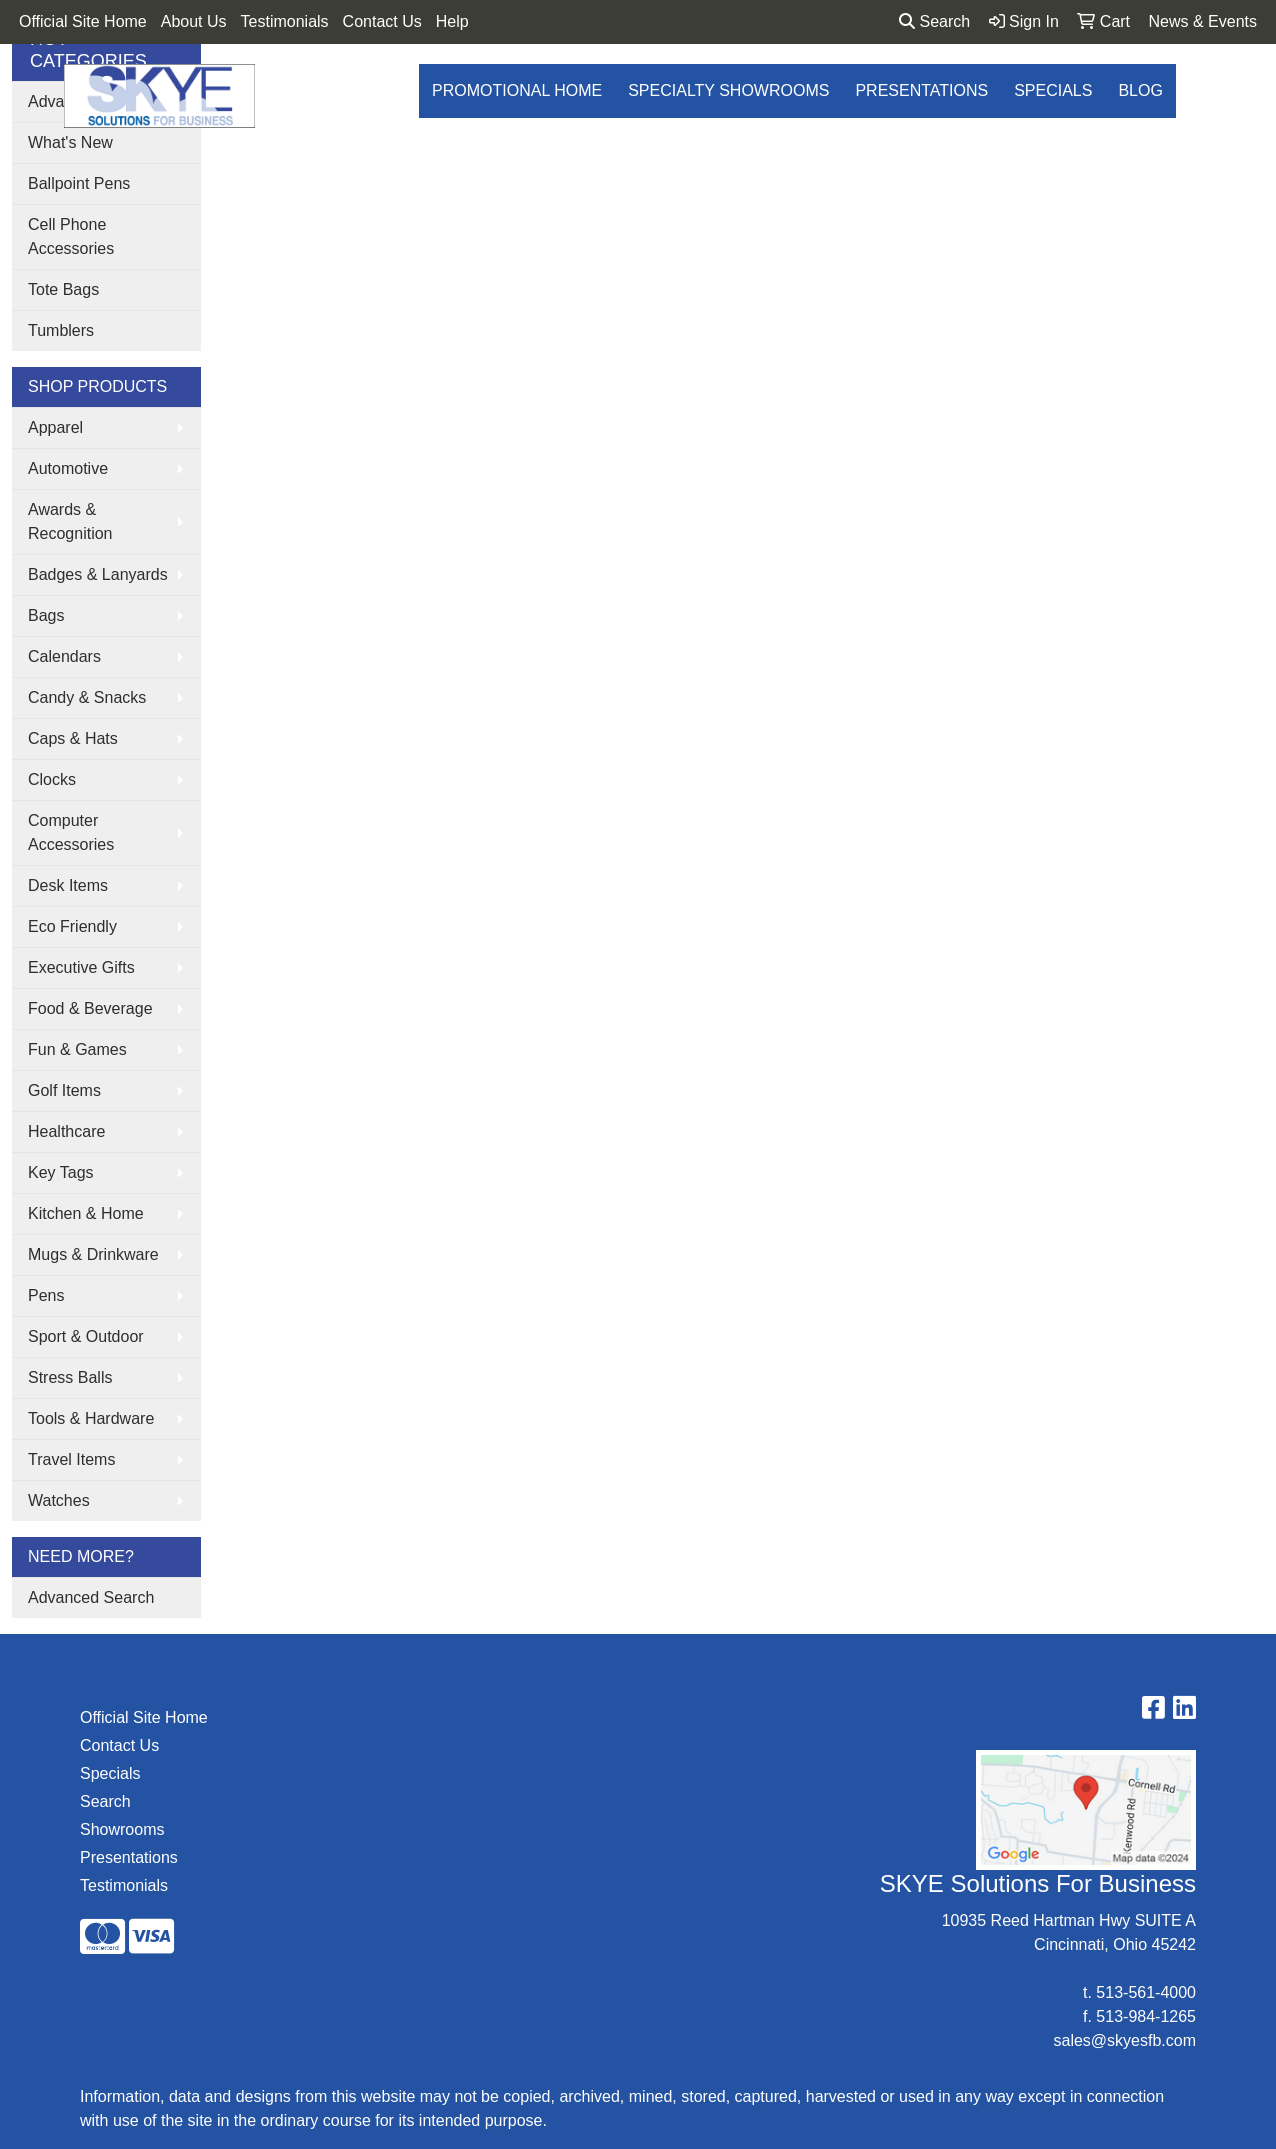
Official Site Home (83, 21)
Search (934, 21)
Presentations (921, 90)
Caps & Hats (73, 738)
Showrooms (122, 1829)
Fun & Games (77, 1049)
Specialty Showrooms (728, 90)
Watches (59, 1500)
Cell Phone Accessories (71, 236)
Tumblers (61, 330)
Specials (1053, 90)
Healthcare (66, 1131)
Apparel (55, 427)
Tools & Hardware (91, 1418)
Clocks (52, 779)
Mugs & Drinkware (93, 1254)
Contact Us (382, 21)
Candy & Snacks (87, 697)
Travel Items (71, 1459)
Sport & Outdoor (86, 1336)
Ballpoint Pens (79, 183)
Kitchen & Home (86, 1213)
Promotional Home (517, 90)
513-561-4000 (1146, 1992)
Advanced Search (91, 1597)
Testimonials (285, 21)
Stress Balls (70, 1377)
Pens (46, 1295)
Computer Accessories (71, 832)
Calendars (64, 656)
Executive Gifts (81, 967)
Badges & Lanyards (98, 574)
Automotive (68, 468)
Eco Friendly (72, 926)
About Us (194, 21)
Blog (1140, 90)
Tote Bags (63, 289)
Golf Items (64, 1090)
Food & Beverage (90, 1008)
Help (452, 21)
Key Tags (61, 1172)
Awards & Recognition (70, 521)
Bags (46, 615)
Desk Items (68, 885)
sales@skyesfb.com (1124, 2040)
